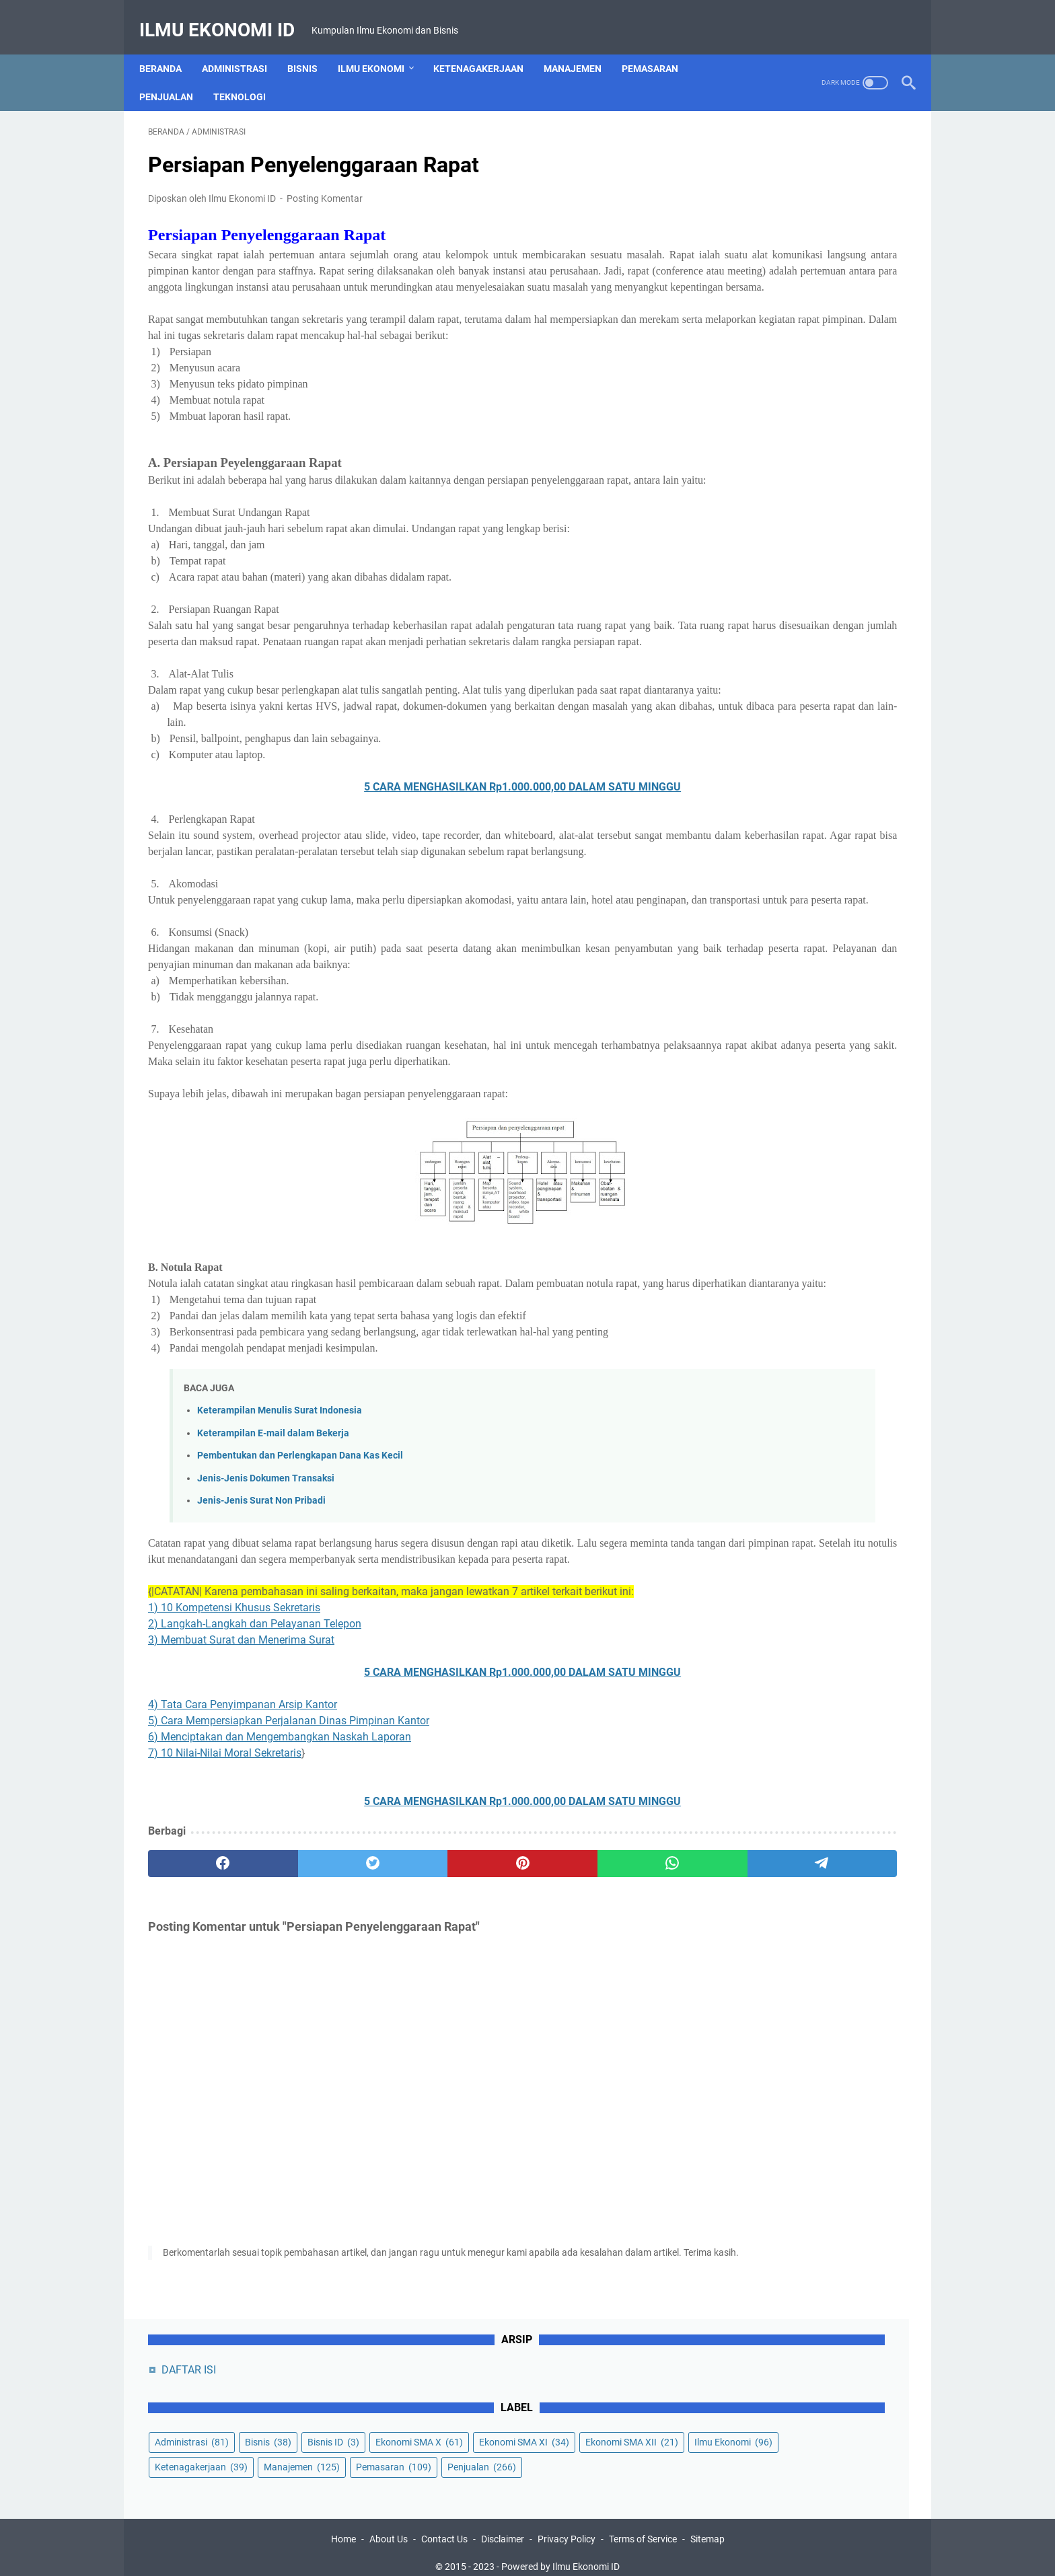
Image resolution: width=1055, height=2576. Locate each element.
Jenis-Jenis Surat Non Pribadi (261, 1649)
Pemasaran (658, 46)
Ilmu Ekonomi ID (225, 16)
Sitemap (707, 2527)
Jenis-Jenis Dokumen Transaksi (265, 1627)
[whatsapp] (504, 2028)
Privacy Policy (566, 2527)
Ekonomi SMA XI (757, 270)
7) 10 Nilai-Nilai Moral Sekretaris (224, 1917)
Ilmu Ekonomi (380, 46)
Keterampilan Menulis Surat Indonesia (279, 1559)
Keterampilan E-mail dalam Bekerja (273, 1581)
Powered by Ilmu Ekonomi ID (560, 2555)
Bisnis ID (738, 245)
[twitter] (300, 2028)
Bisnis (311, 46)
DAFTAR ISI (746, 148)
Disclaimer (502, 2527)
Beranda (169, 46)
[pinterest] (402, 2028)
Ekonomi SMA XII (758, 295)
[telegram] (606, 2028)
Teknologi (248, 74)
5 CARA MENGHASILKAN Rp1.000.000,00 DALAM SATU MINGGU (402, 870)
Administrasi (243, 46)
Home (343, 2527)
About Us (388, 2527)
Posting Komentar (325, 185)
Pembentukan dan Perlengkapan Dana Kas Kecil (300, 1604)
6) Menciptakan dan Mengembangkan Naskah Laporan (279, 1901)
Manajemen (581, 46)
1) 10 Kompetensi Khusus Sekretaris (234, 1772)
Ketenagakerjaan (487, 46)
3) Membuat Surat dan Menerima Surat (241, 1804)
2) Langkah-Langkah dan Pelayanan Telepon (254, 1788)
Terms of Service (643, 2527)
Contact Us (444, 2527)
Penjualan (175, 74)
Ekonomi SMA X (823, 245)
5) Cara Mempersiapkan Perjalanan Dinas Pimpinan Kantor (288, 1885)
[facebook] (199, 2028)
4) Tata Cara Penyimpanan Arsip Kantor (242, 1869)
